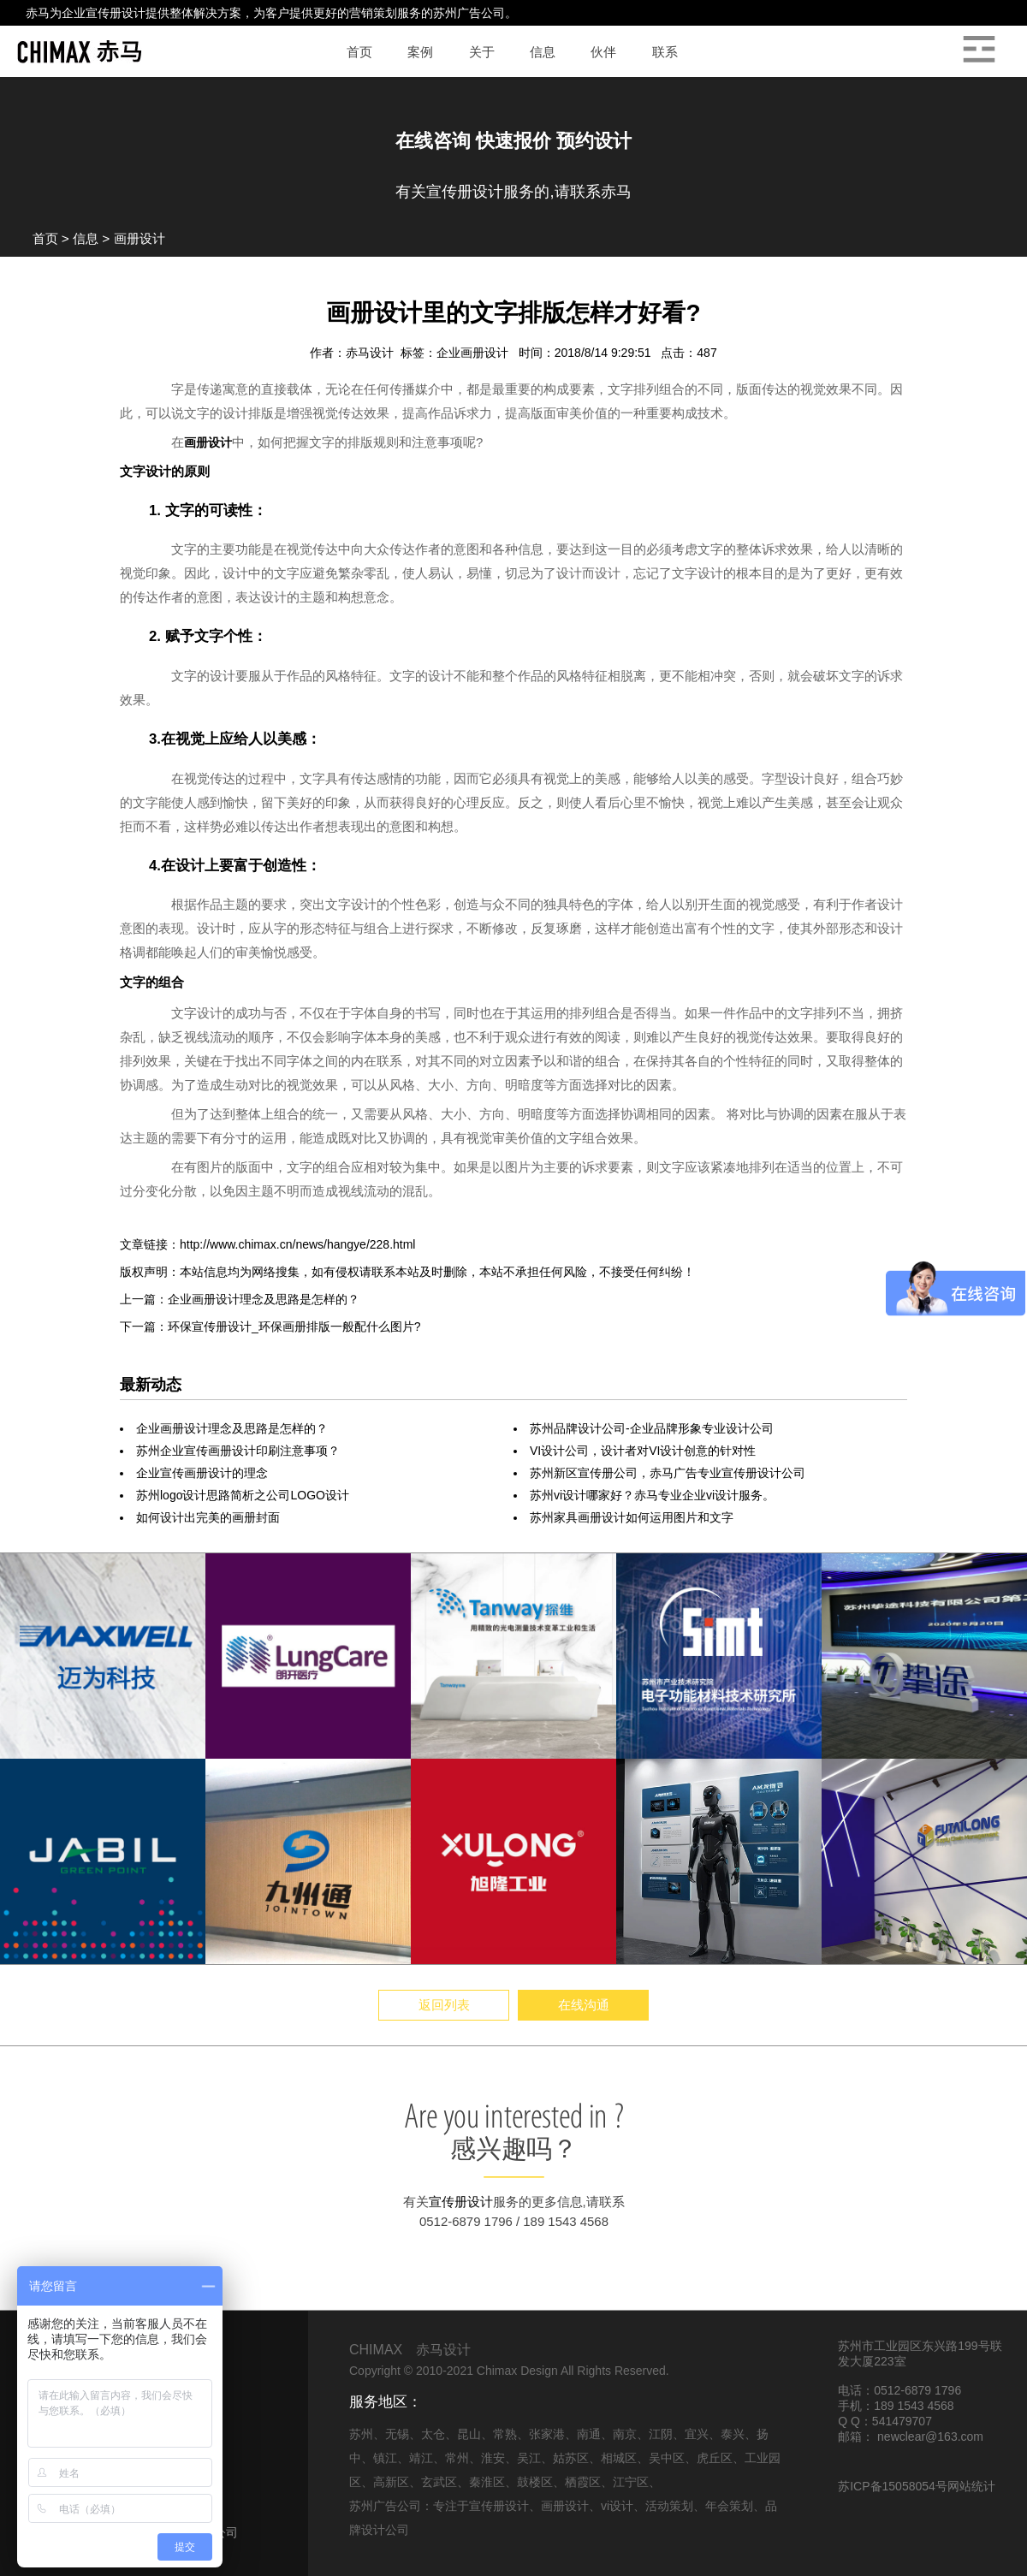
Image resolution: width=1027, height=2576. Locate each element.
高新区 (391, 2482)
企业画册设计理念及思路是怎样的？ (232, 1428)
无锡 (397, 2434)
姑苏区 (571, 2458)
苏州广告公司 (469, 13)
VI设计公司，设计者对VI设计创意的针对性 (643, 1450)
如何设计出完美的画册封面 (208, 1517)
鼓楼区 (535, 2482)
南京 (625, 2434)
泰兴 (733, 2434)
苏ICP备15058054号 (892, 2486)
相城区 (619, 2458)
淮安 (493, 2458)
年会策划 (729, 2506)
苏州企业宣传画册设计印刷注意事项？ (238, 1450)
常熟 (505, 2434)
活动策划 (669, 2506)
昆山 (469, 2434)
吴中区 (667, 2458)
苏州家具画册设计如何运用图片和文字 (631, 1517)
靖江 (421, 2458)
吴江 (529, 2458)
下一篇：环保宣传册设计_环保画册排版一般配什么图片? (270, 1326)
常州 (457, 2458)
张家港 (547, 2434)
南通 (589, 2434)
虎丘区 (715, 2458)
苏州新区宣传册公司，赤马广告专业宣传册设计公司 (667, 1473)
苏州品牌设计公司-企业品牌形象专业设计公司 (652, 1428)
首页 (45, 238)
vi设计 (617, 2506)
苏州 (361, 2434)
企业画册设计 (474, 352)
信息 (85, 238)
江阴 (661, 2434)
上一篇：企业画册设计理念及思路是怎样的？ (239, 1299)
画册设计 (139, 238)
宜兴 (697, 2434)
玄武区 (439, 2482)
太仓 (433, 2434)
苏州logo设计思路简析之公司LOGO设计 (242, 1495)
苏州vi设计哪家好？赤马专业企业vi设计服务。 (652, 1495)
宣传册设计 (115, 13)
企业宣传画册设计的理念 (202, 1473)
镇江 (385, 2458)
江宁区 (631, 2482)
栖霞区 (583, 2482)
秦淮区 (487, 2482)
